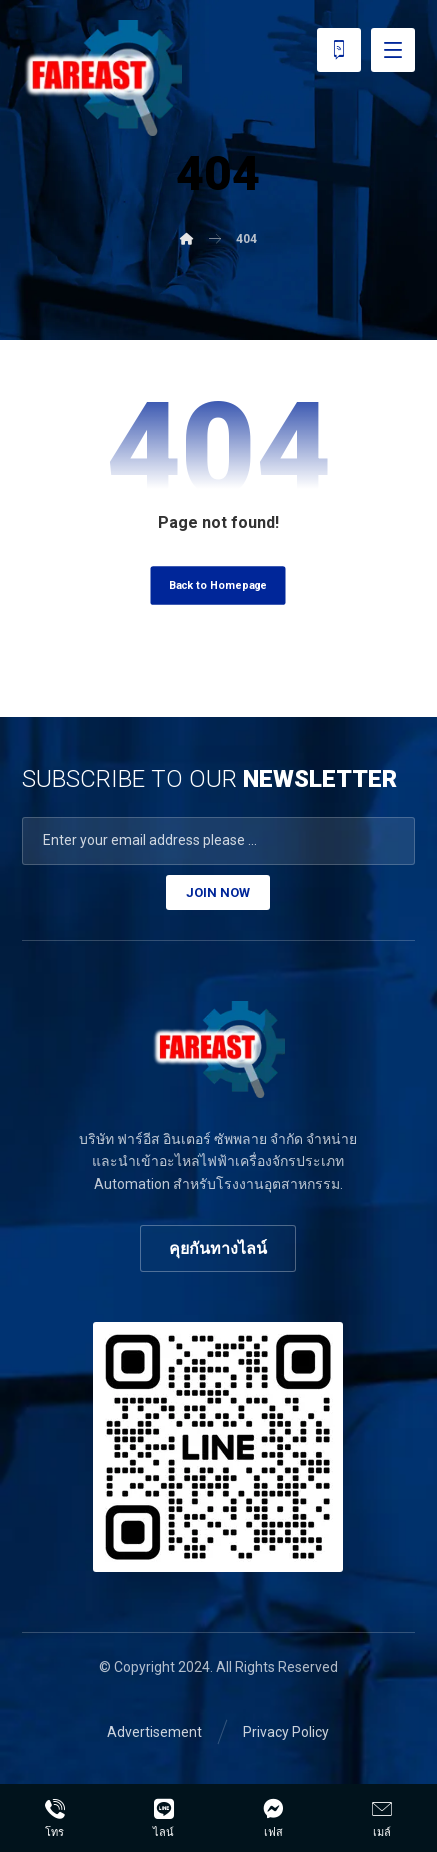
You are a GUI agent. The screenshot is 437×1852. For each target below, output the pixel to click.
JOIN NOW (218, 892)
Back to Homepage (218, 585)
